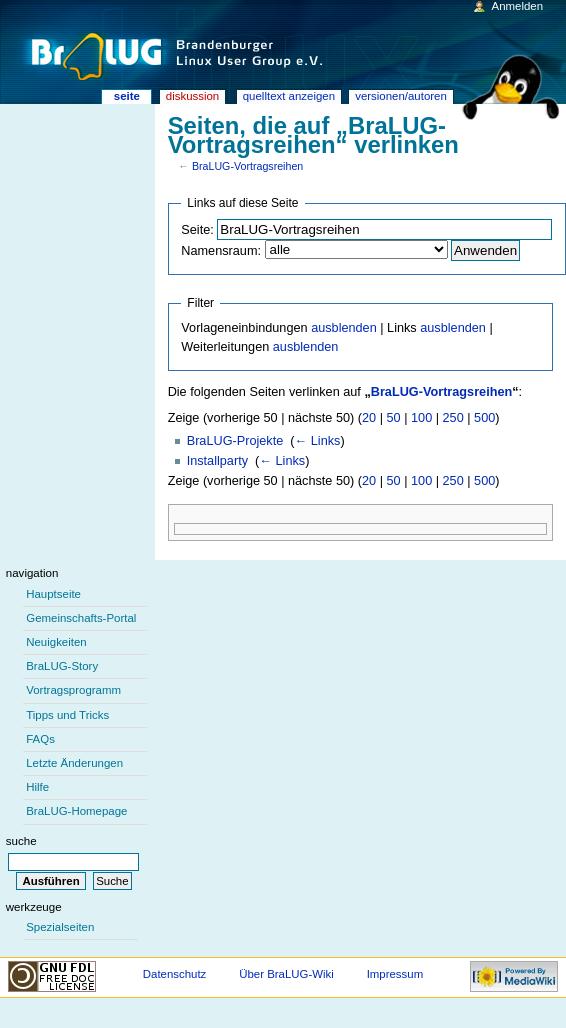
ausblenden (344, 328)
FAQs (40, 739)
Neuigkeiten (56, 642)
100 (421, 418)
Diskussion (192, 96)
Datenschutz (175, 974)
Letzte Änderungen (74, 763)
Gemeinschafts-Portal (81, 618)
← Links (318, 441)
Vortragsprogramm (73, 690)
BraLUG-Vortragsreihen (247, 166)
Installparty (217, 461)
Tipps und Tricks (67, 715)
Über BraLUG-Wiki (286, 974)
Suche (21, 841)
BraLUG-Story (62, 666)
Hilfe (37, 787)
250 (453, 418)
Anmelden (518, 6)
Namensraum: (221, 251)
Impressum (395, 974)
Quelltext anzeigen (289, 96)
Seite (127, 96)
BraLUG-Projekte (235, 441)
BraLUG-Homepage (76, 811)
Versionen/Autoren (401, 96)
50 (394, 418)
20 (369, 418)
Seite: (197, 230)
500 (484, 418)
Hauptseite (53, 594)
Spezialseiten (60, 927)
